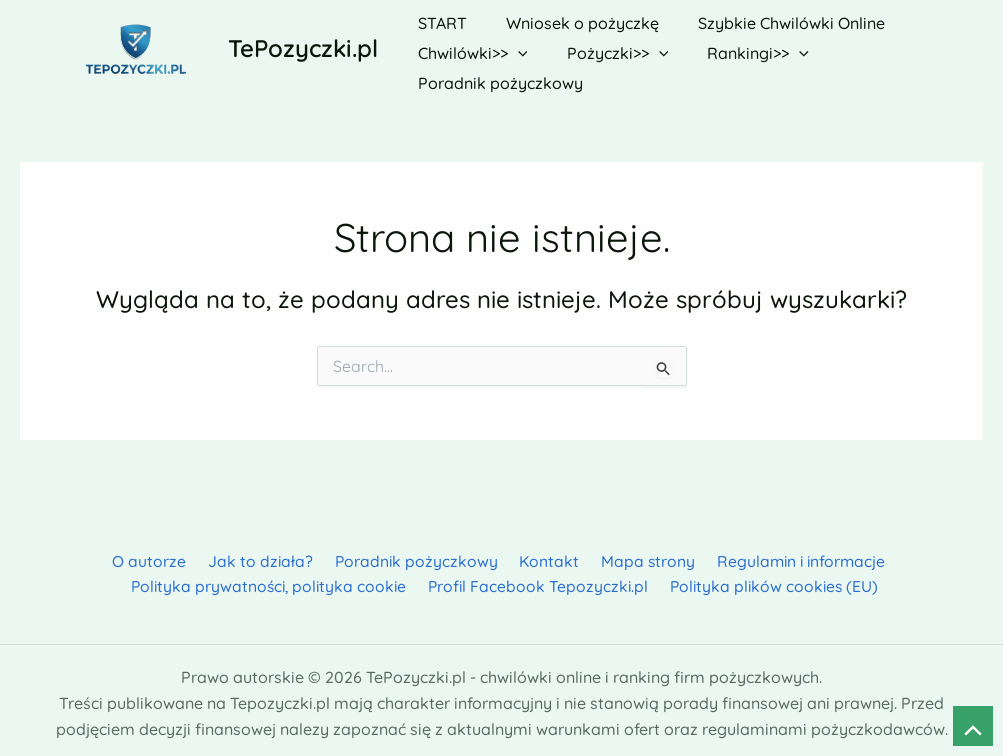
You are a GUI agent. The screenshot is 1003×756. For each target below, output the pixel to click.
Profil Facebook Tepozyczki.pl (540, 579)
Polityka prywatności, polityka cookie (272, 579)
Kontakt (544, 553)
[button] (514, 45)
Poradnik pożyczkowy (415, 553)
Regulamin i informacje (788, 553)
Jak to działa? (264, 553)
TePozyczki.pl (303, 44)
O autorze (158, 553)
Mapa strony (638, 553)
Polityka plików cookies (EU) (774, 579)
